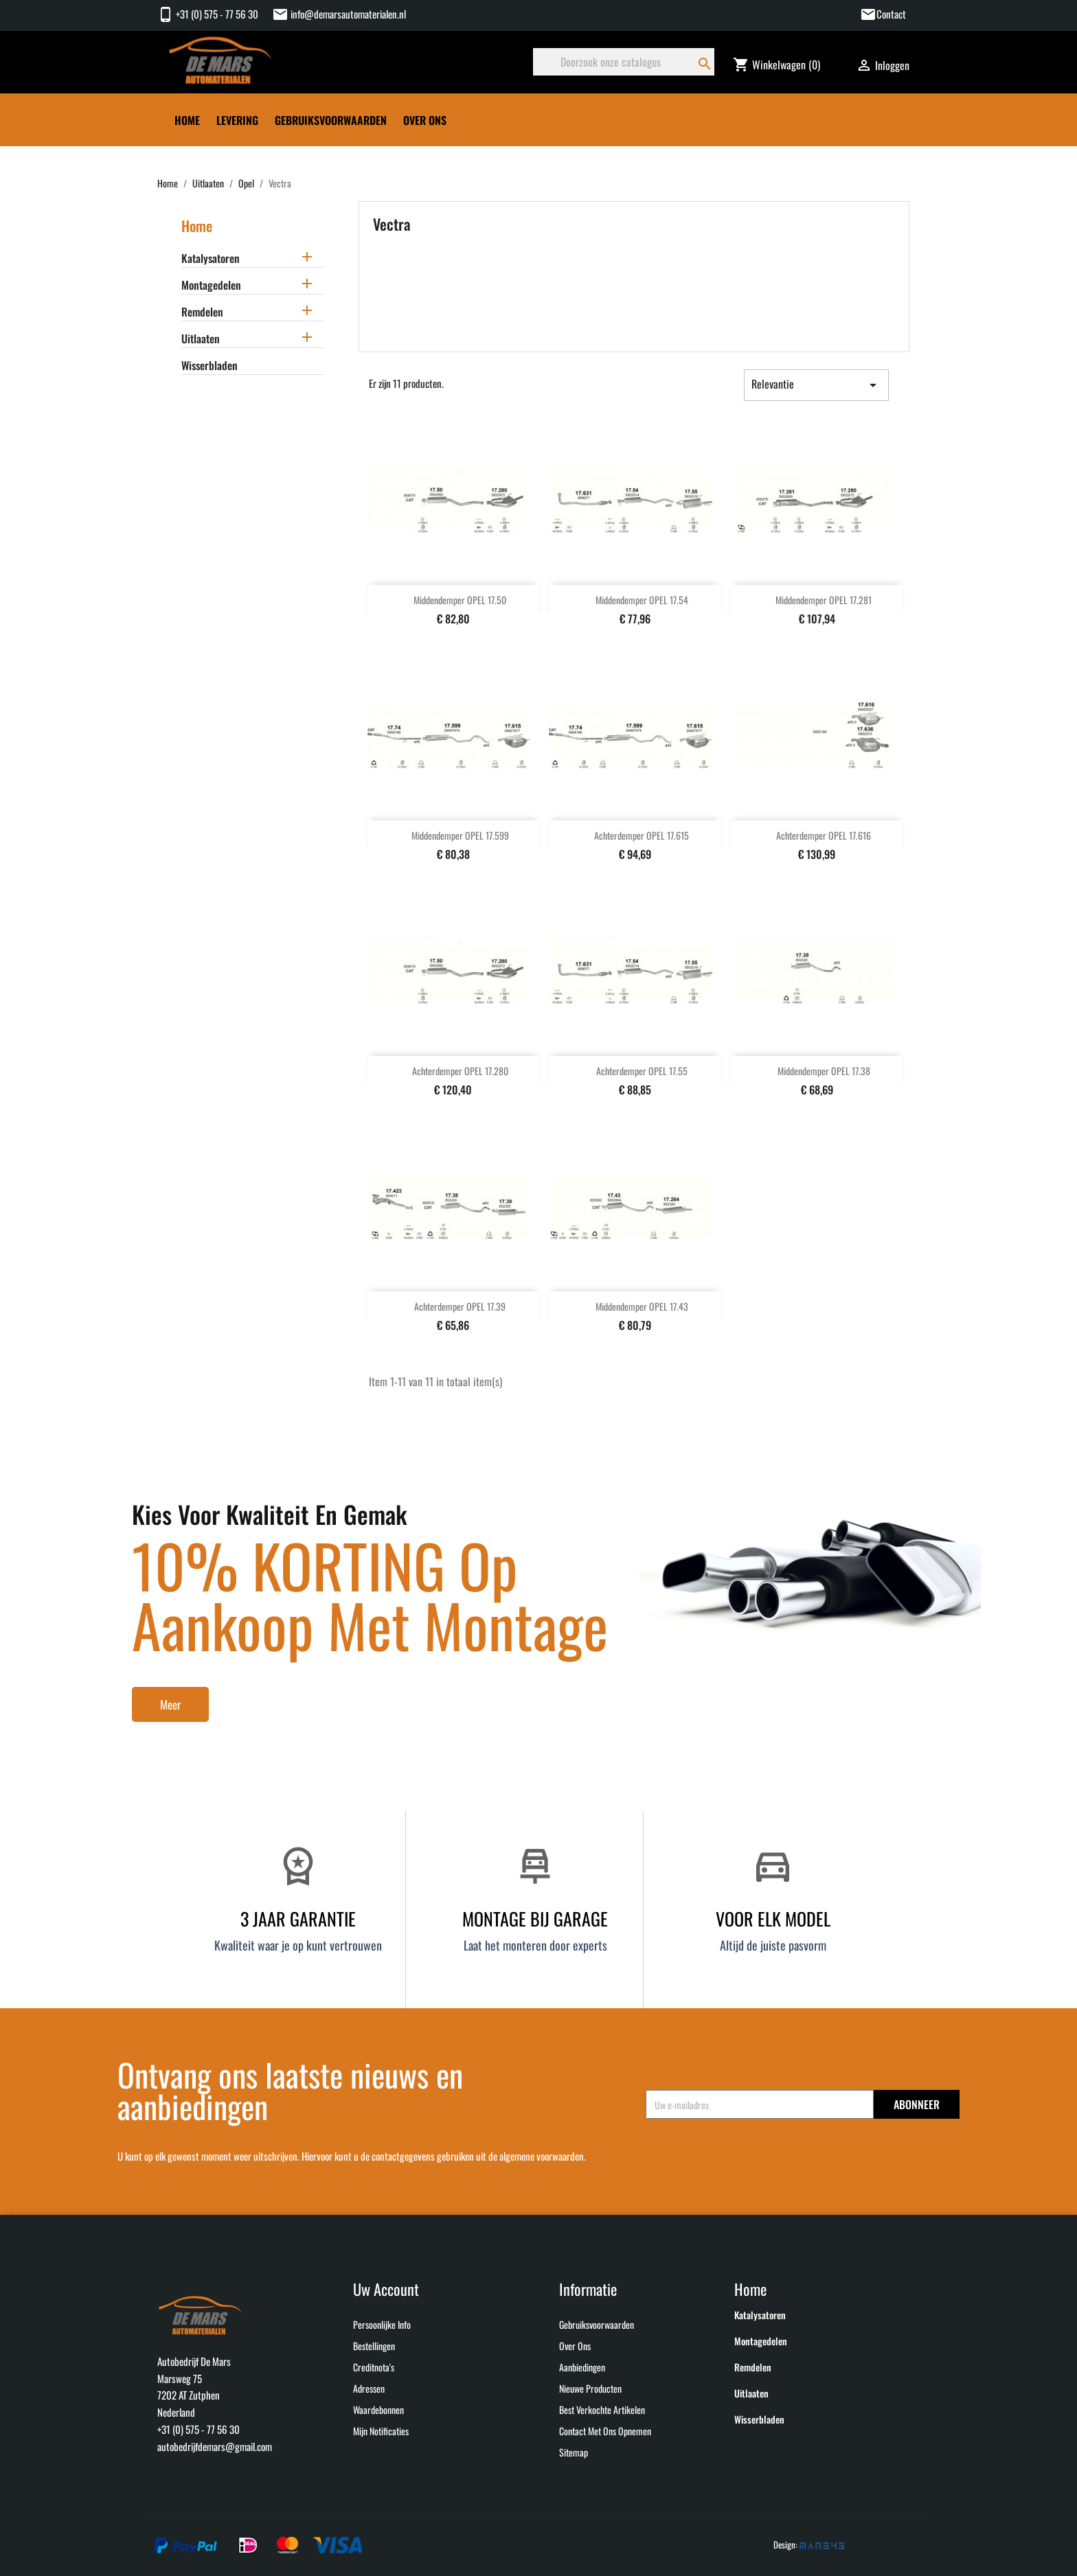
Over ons (424, 120)
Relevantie (816, 384)
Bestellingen (374, 2345)
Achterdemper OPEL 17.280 (460, 1070)
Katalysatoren (210, 258)
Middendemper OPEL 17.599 (460, 835)
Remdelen (202, 312)
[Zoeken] (623, 62)
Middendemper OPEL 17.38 (824, 1070)
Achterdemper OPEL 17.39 (460, 1306)
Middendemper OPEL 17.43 (642, 1306)
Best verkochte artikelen (602, 2409)
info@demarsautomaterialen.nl (339, 13)
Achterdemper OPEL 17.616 (823, 835)
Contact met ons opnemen (605, 2431)
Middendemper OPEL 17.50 (459, 600)
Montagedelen (211, 285)
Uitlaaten (200, 339)
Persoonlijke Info (382, 2324)
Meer (170, 1704)
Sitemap (573, 2452)
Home (187, 120)
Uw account (386, 2288)
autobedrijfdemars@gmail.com (214, 2446)
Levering (237, 120)
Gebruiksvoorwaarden (331, 120)
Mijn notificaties (381, 2431)
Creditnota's (373, 2367)
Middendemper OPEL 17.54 (642, 600)
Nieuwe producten (590, 2388)
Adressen (369, 2388)
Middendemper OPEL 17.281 (823, 600)
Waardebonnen (378, 2409)
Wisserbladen (209, 365)
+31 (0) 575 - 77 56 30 (207, 13)
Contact (891, 13)
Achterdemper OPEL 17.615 (641, 835)
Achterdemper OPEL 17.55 (642, 1070)
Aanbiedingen (582, 2367)
